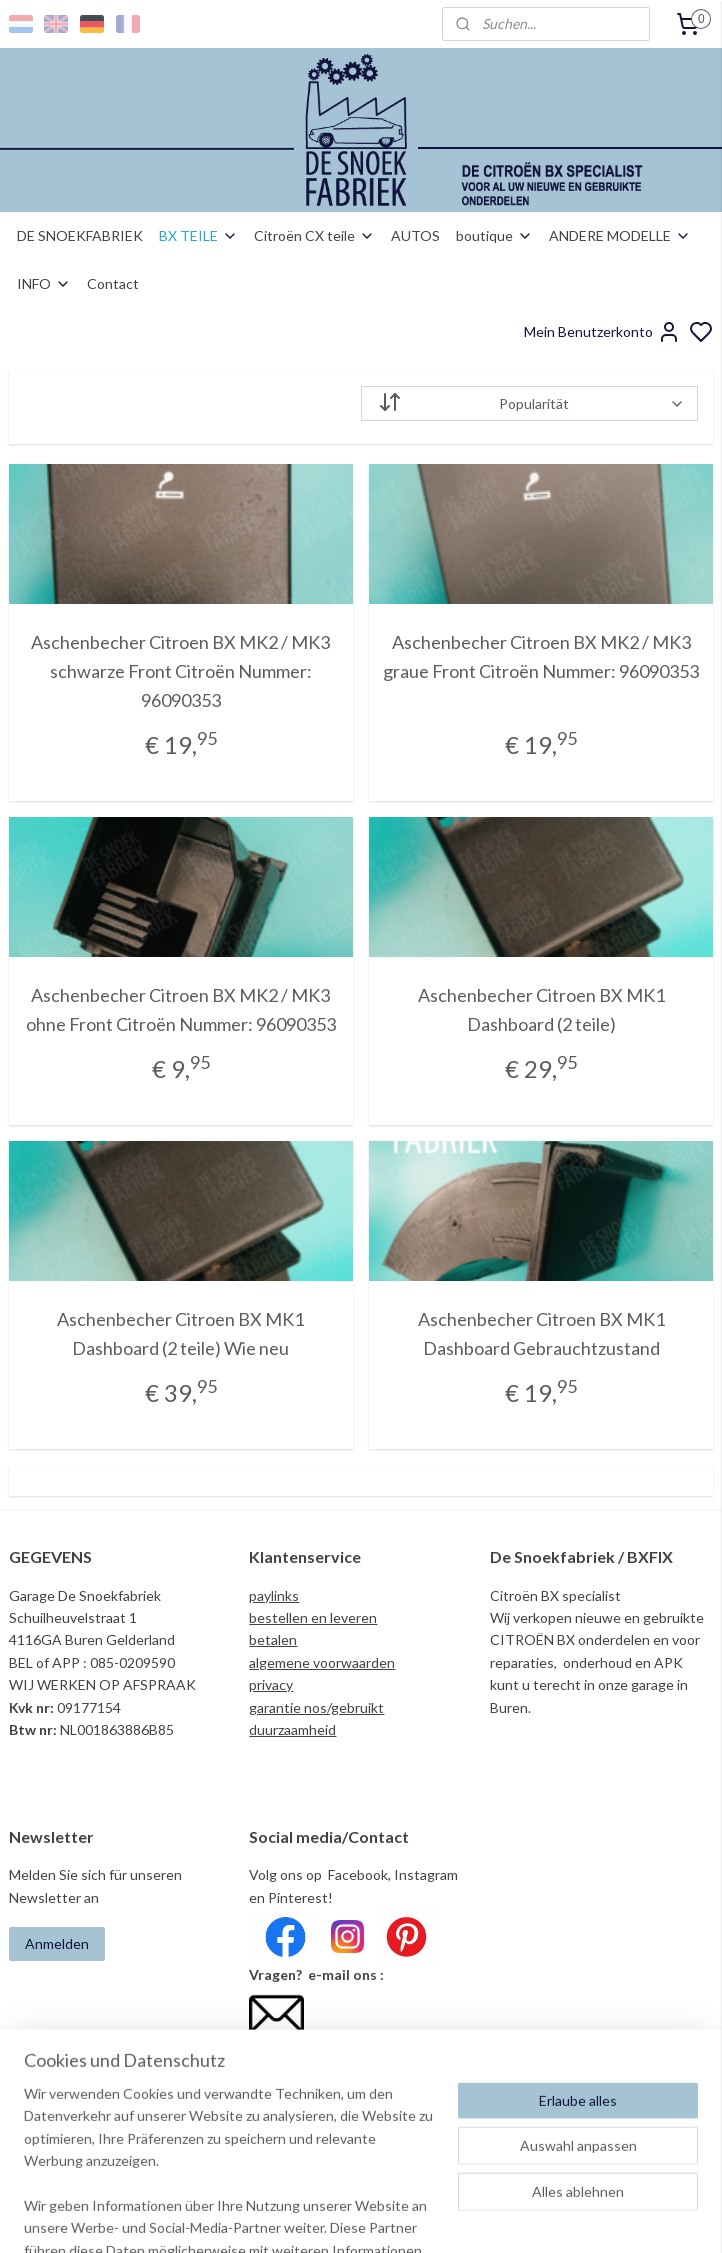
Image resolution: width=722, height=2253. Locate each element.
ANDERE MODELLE (620, 235)
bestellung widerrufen (478, 2216)
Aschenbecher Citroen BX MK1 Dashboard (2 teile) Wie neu (180, 1333)
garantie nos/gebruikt (316, 1707)
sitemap (367, 2216)
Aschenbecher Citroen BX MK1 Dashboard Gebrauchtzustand (541, 1333)
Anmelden (57, 1943)
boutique (494, 235)
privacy (271, 1684)
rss (403, 2216)
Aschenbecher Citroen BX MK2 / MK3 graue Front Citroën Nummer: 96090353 (541, 656)
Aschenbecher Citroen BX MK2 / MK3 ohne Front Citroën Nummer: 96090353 (181, 1009)
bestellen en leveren (313, 1617)
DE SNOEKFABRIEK (80, 235)
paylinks (274, 1595)
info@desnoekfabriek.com (336, 2052)
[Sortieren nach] (529, 403)
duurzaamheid (292, 1729)
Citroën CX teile (314, 235)
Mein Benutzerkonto (602, 332)
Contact (113, 283)
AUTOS (415, 235)
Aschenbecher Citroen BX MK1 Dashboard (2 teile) (541, 1009)
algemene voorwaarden (322, 1662)
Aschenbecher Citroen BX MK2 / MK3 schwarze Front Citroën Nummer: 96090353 (180, 671)
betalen (273, 1639)
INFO (44, 283)
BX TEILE (198, 235)
